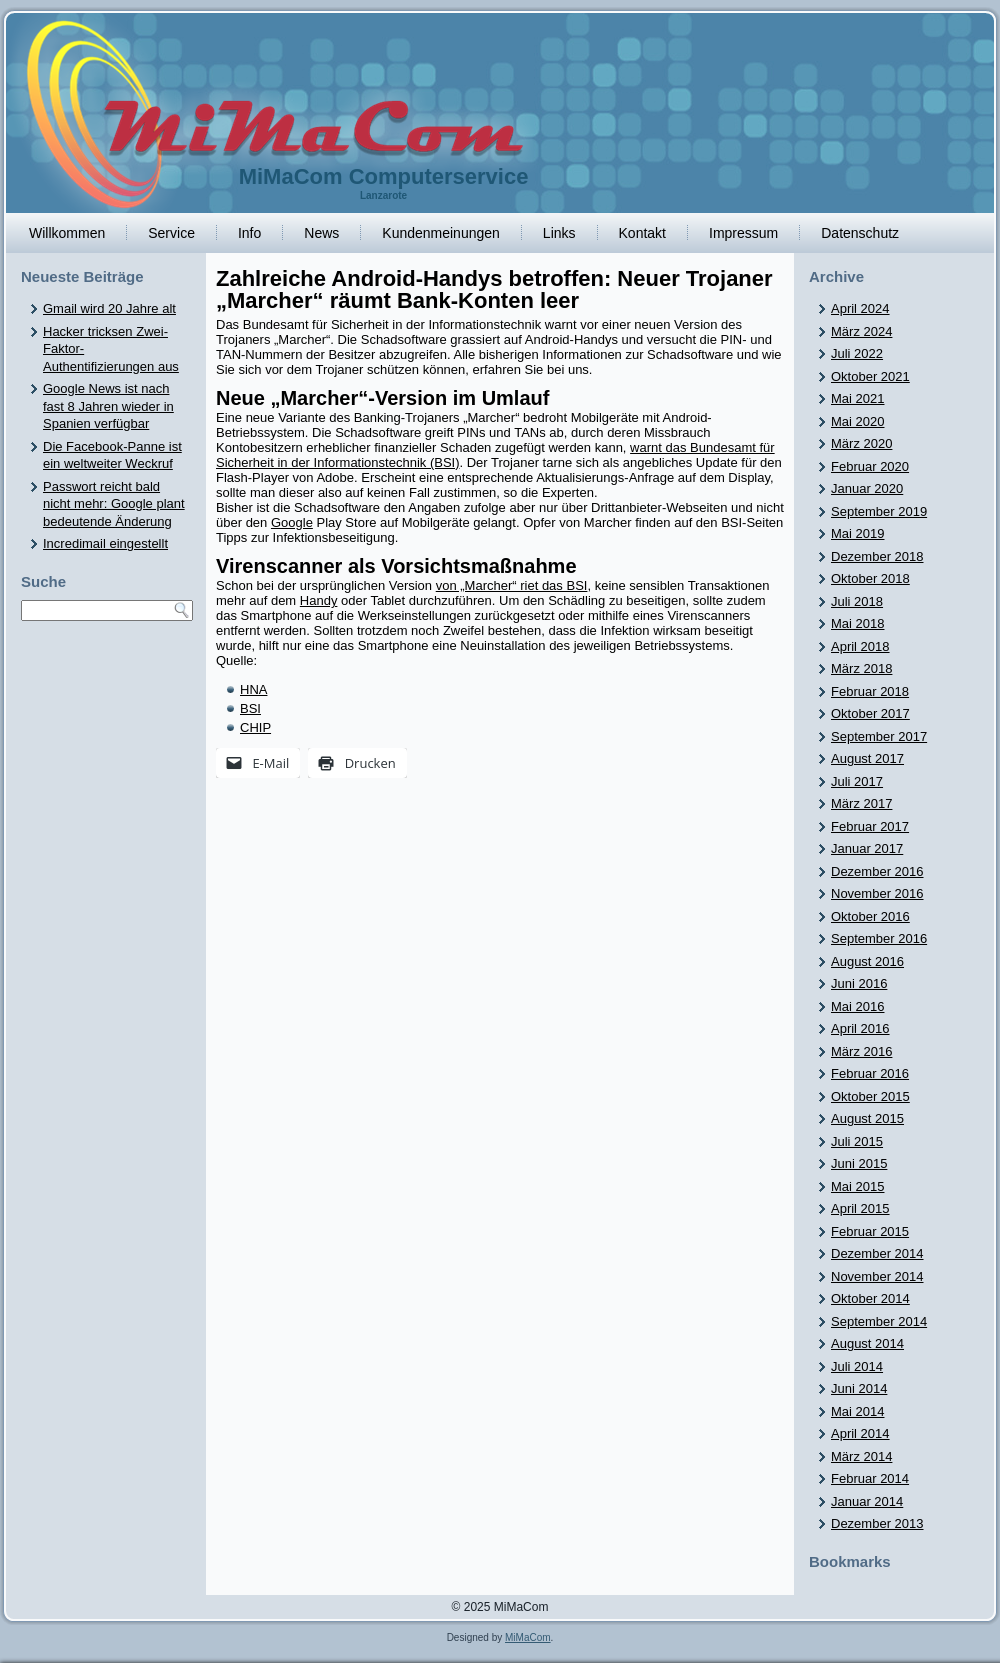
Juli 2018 (857, 601)
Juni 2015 (859, 1163)
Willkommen (67, 233)
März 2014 (861, 1456)
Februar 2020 (870, 466)
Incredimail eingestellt (105, 543)
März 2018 (861, 668)
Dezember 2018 (877, 556)
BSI (250, 708)
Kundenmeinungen (441, 233)
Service (171, 233)
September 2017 (879, 736)
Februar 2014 (870, 1478)
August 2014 (867, 1343)
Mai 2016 (857, 1006)
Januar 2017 (867, 848)
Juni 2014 (859, 1388)
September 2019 (879, 511)
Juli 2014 (857, 1366)
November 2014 (877, 1276)
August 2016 (867, 961)
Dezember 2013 (877, 1523)
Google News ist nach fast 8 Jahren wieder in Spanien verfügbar (108, 406)
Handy (319, 600)
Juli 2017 (857, 781)
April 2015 (860, 1208)
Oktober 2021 (870, 376)
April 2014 (860, 1433)
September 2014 (879, 1321)
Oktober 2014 (870, 1298)
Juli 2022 (857, 353)
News (321, 233)
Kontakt (642, 233)
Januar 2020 (867, 488)
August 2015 (867, 1118)
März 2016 (861, 1051)
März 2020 (861, 443)
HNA (253, 689)
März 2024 (861, 331)
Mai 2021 (857, 398)
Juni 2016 (859, 983)
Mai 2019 (857, 533)
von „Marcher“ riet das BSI (512, 585)
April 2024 (860, 308)
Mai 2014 (857, 1411)
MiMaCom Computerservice (384, 176)
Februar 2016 (870, 1073)
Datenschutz (860, 233)
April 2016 (860, 1028)
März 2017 (861, 803)
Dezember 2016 (877, 871)
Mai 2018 (857, 623)
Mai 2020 (857, 421)
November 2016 (877, 893)
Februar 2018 (870, 691)
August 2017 (867, 758)
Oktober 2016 (870, 916)
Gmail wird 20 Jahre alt (109, 308)
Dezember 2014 (877, 1253)
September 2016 (879, 938)
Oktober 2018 (870, 578)
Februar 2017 (870, 826)
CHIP (255, 727)
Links (559, 233)
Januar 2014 (867, 1501)
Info (249, 233)
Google (292, 522)
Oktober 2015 (870, 1096)
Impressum (743, 233)
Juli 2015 (857, 1141)
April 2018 (860, 646)
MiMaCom (528, 1637)
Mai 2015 (857, 1186)
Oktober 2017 (870, 713)
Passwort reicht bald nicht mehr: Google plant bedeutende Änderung (114, 504)
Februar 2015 (870, 1231)
